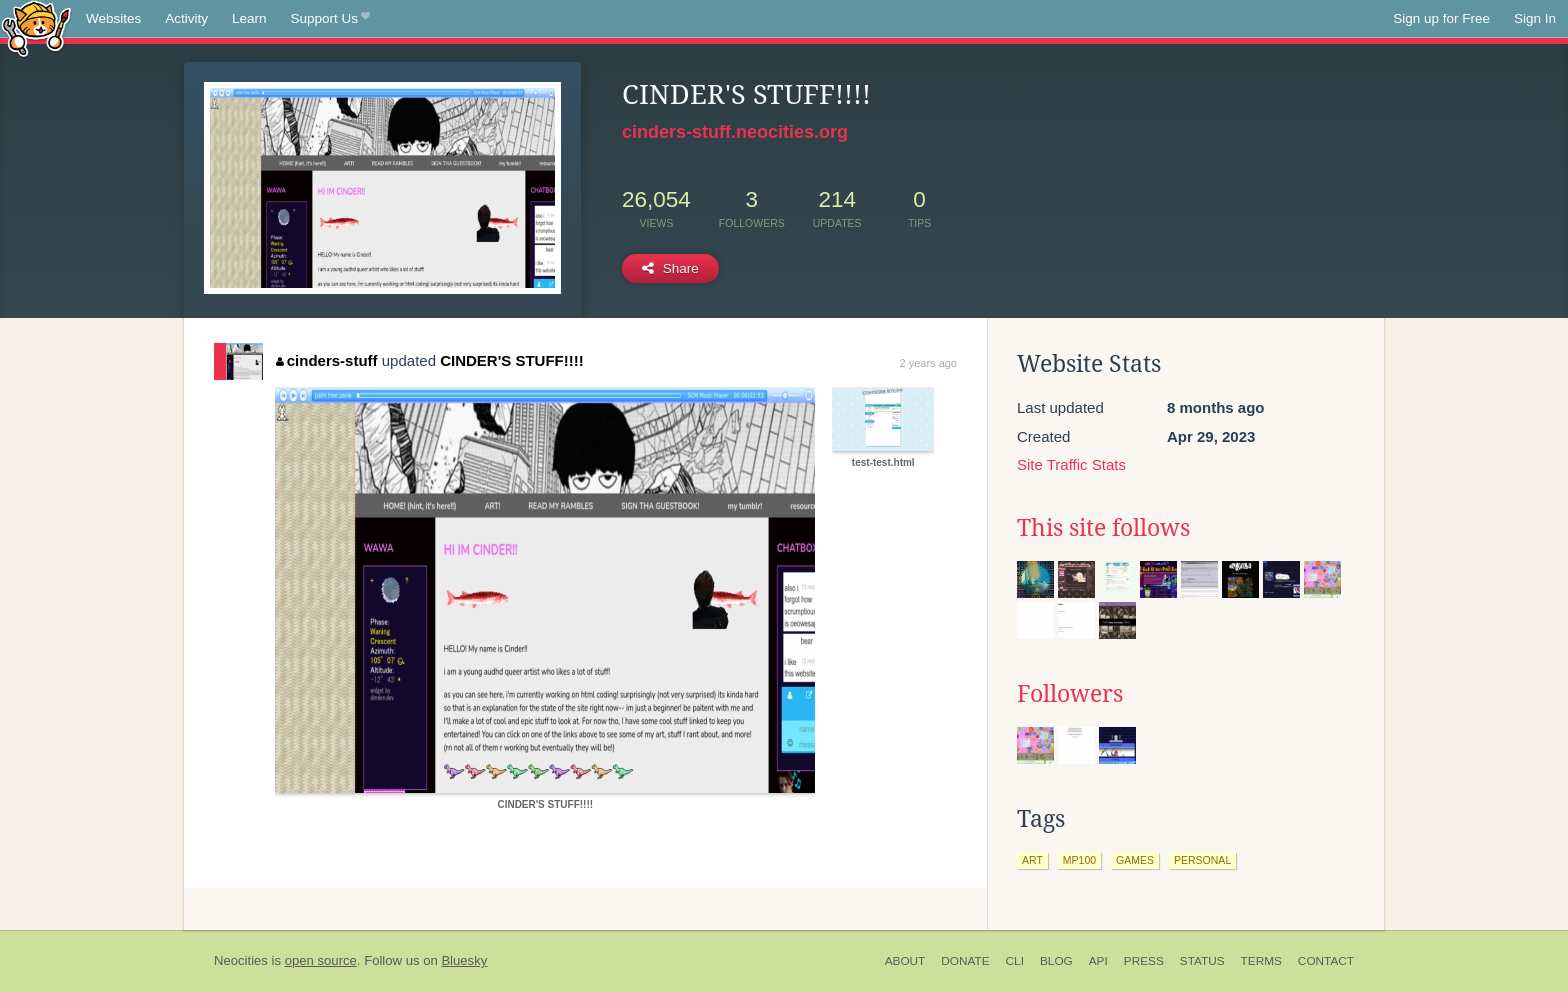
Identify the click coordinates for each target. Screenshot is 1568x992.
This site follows (1103, 528)
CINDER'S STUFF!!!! (512, 360)
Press (1144, 961)
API (1098, 961)
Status (1202, 961)
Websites (113, 18)
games (1135, 860)
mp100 (1079, 860)
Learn (249, 18)
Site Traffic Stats (1071, 464)
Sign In (1535, 18)
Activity (186, 18)
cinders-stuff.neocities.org (735, 132)
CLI (1015, 961)
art (1032, 860)
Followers (1070, 694)
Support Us (330, 19)
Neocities (241, 960)
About (905, 961)
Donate (965, 961)
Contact (1326, 961)
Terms (1261, 961)
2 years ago (928, 363)
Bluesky (464, 960)
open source (321, 960)
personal (1202, 860)
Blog (1056, 961)
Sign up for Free (1441, 18)
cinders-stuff (326, 360)
